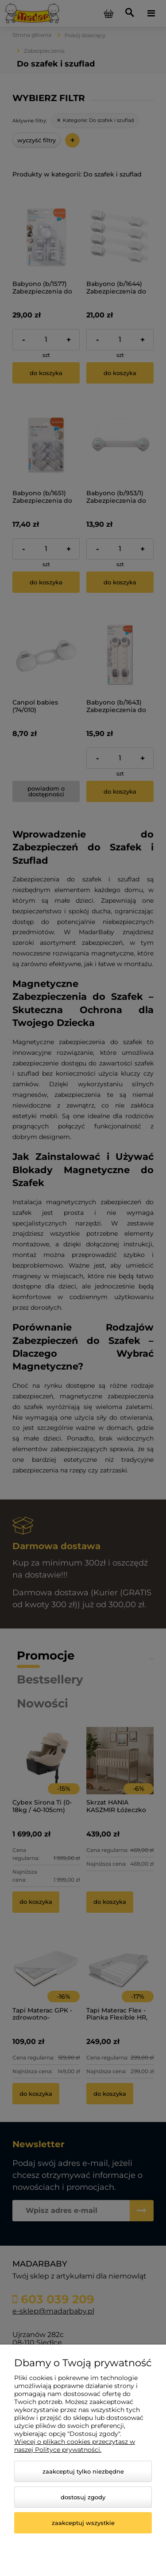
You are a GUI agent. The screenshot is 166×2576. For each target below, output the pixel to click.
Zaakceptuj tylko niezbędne (83, 2471)
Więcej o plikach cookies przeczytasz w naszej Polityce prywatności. (74, 2446)
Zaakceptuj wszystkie (83, 2522)
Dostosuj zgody (83, 2497)
